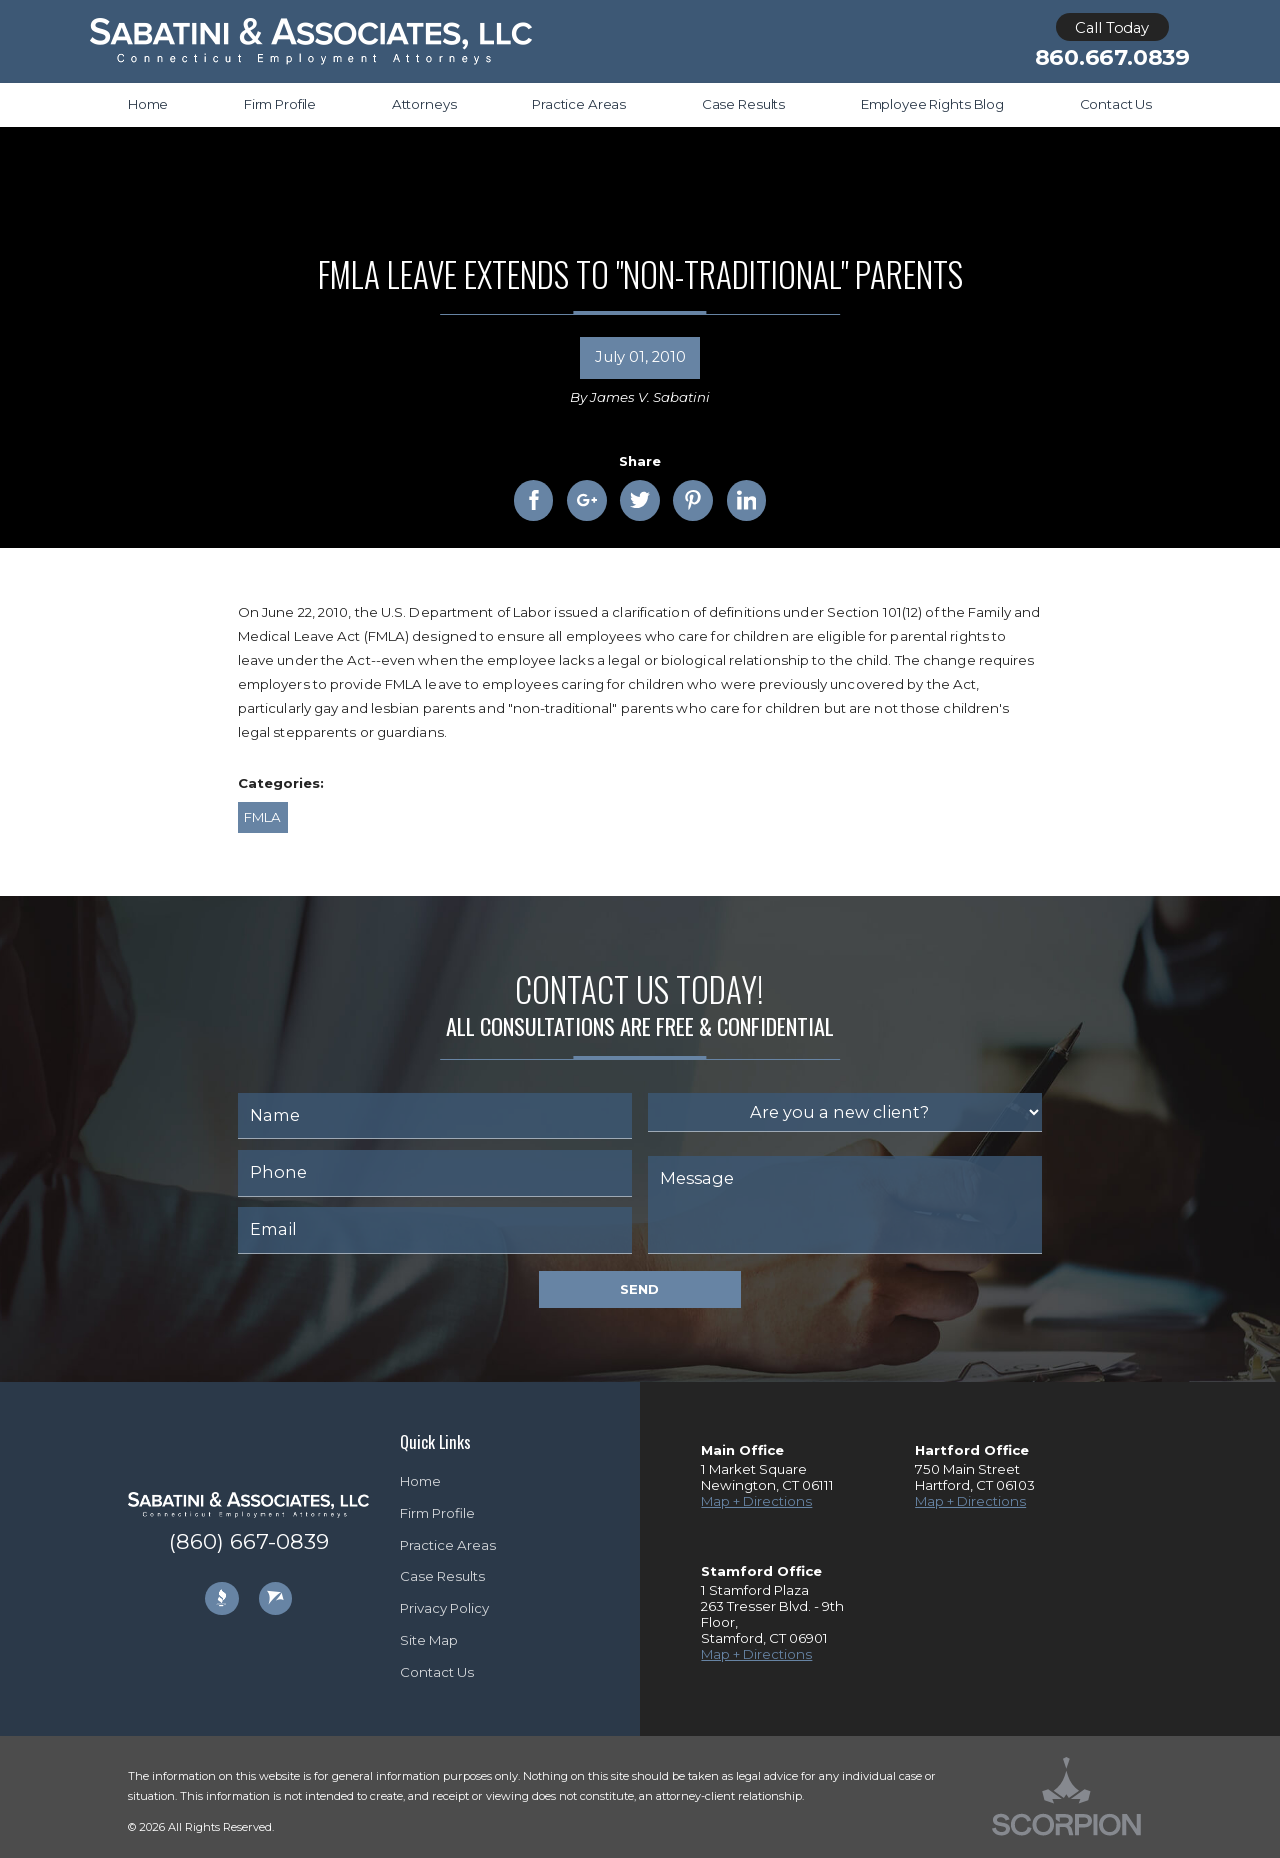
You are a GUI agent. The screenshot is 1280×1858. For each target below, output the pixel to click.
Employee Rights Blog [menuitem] (932, 104)
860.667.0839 (1112, 58)
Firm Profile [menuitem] (280, 104)
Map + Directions (756, 1501)
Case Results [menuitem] (743, 104)
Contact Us (437, 1672)
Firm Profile (437, 1513)
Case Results (442, 1576)
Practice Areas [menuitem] (579, 104)
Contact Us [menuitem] (1116, 104)
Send (639, 1289)
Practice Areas (448, 1545)
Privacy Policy (444, 1608)
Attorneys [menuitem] (424, 104)
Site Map (429, 1640)
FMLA (262, 817)
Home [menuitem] (148, 104)
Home (420, 1481)
